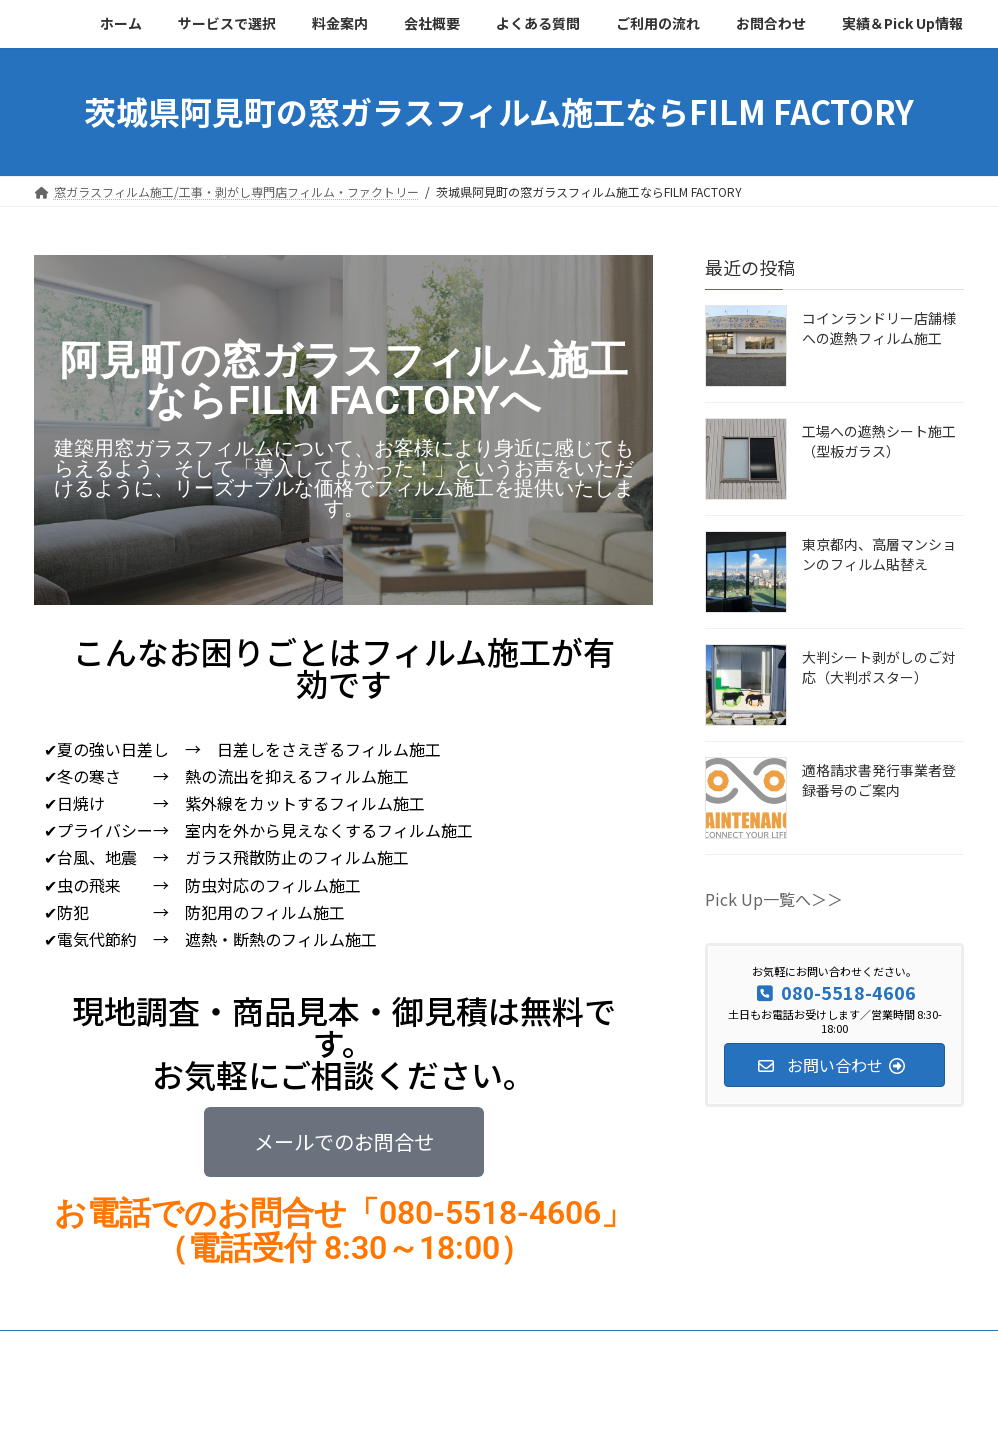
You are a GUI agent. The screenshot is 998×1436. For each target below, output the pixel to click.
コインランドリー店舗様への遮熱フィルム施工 (879, 328)
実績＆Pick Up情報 (804, 1348)
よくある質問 (465, 1348)
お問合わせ (683, 1348)
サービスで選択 (171, 1348)
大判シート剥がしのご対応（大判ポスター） (879, 667)
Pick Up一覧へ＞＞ (774, 899)
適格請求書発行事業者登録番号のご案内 (879, 780)
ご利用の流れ (577, 1348)
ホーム (71, 1348)
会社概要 (365, 1348)
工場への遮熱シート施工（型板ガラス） (879, 441)
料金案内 (277, 1348)
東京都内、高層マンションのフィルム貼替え (879, 554)
